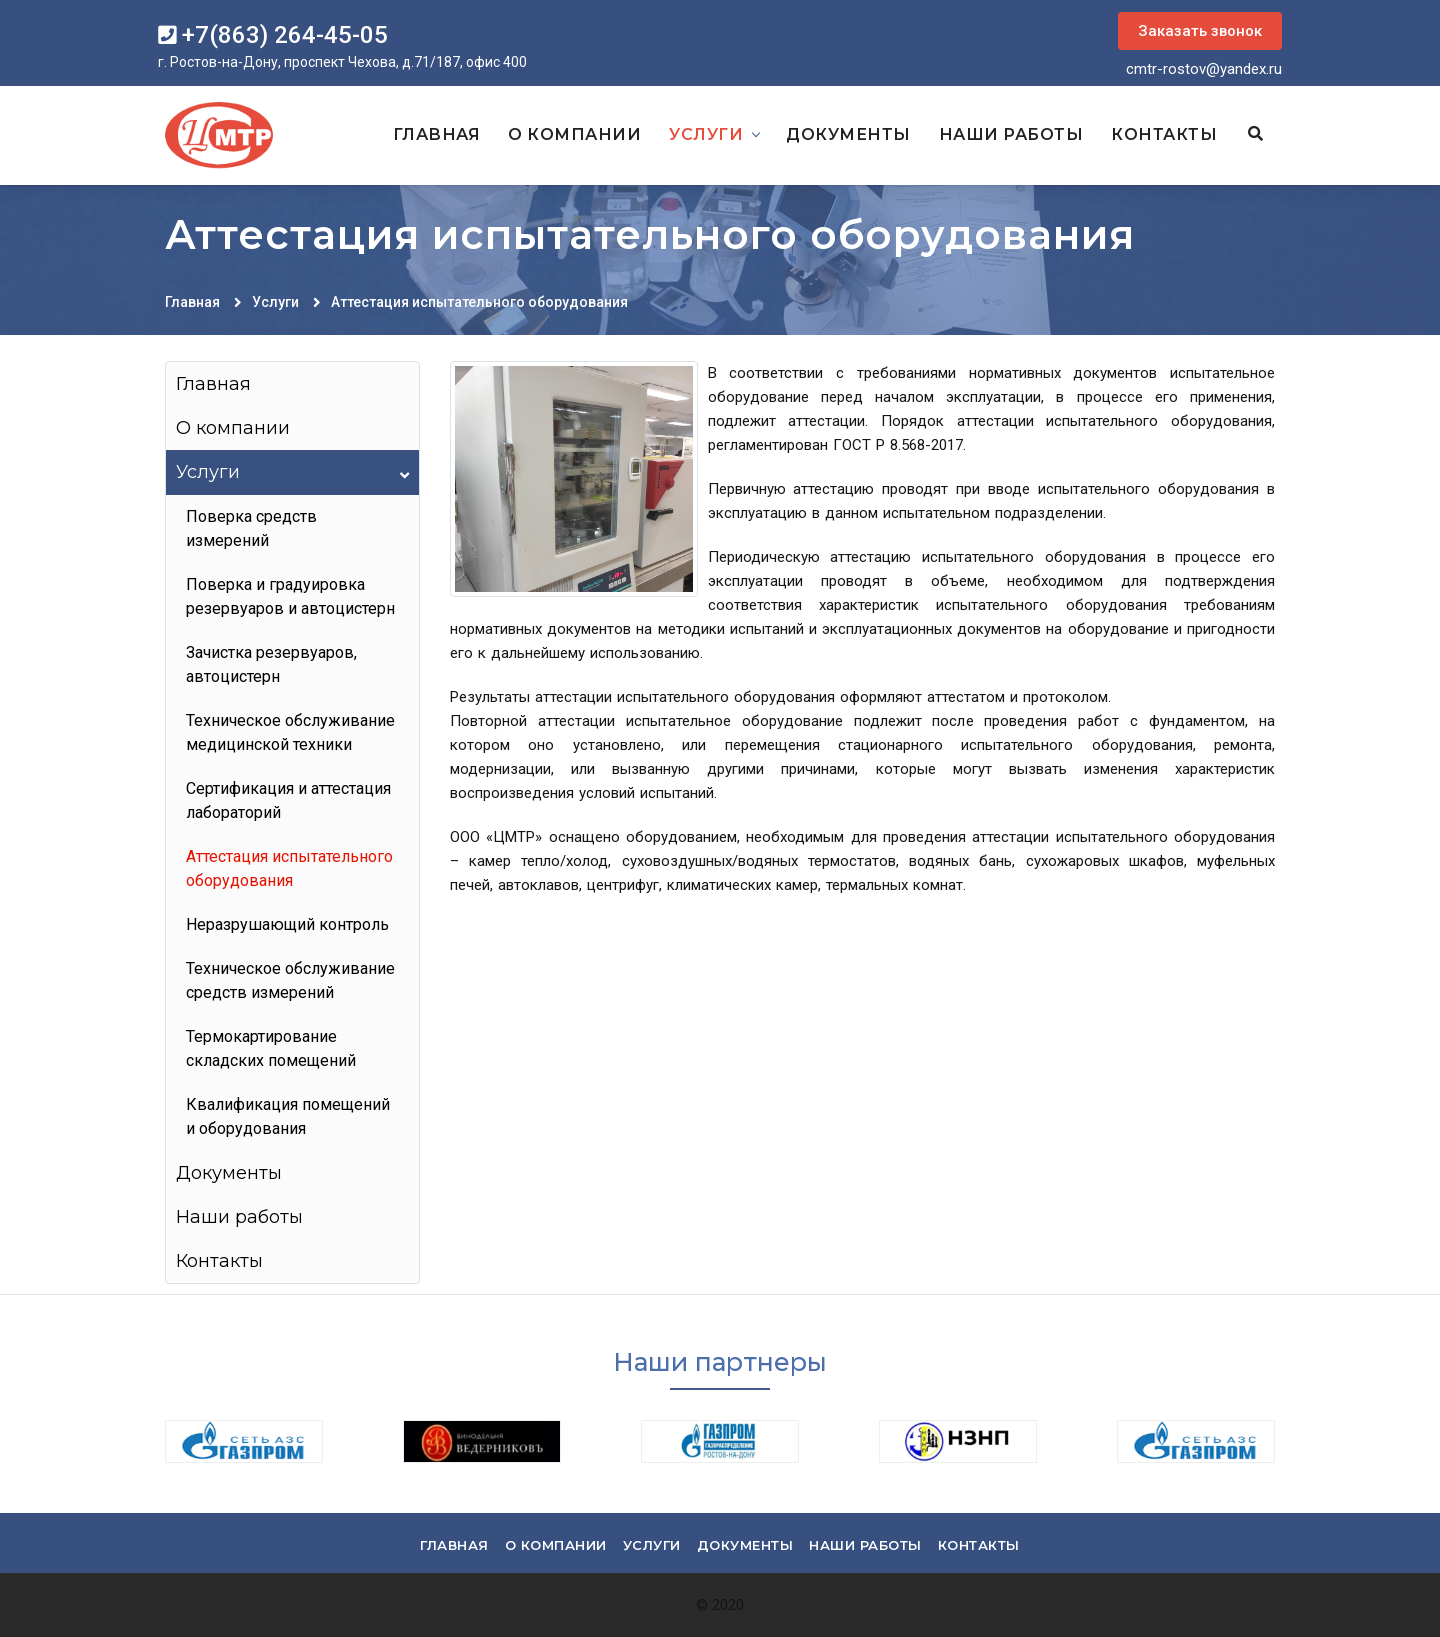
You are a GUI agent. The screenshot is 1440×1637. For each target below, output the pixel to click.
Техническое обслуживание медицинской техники (290, 732)
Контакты (1164, 134)
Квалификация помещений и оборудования (288, 1116)
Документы (848, 134)
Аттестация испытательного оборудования (479, 302)
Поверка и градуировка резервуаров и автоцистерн (290, 596)
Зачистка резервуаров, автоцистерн (271, 664)
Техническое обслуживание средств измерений (290, 980)
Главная (437, 134)
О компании (574, 134)
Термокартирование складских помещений (271, 1048)
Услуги (706, 134)
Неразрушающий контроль (287, 924)
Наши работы (1011, 134)
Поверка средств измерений (251, 528)
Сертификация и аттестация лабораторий (288, 800)
